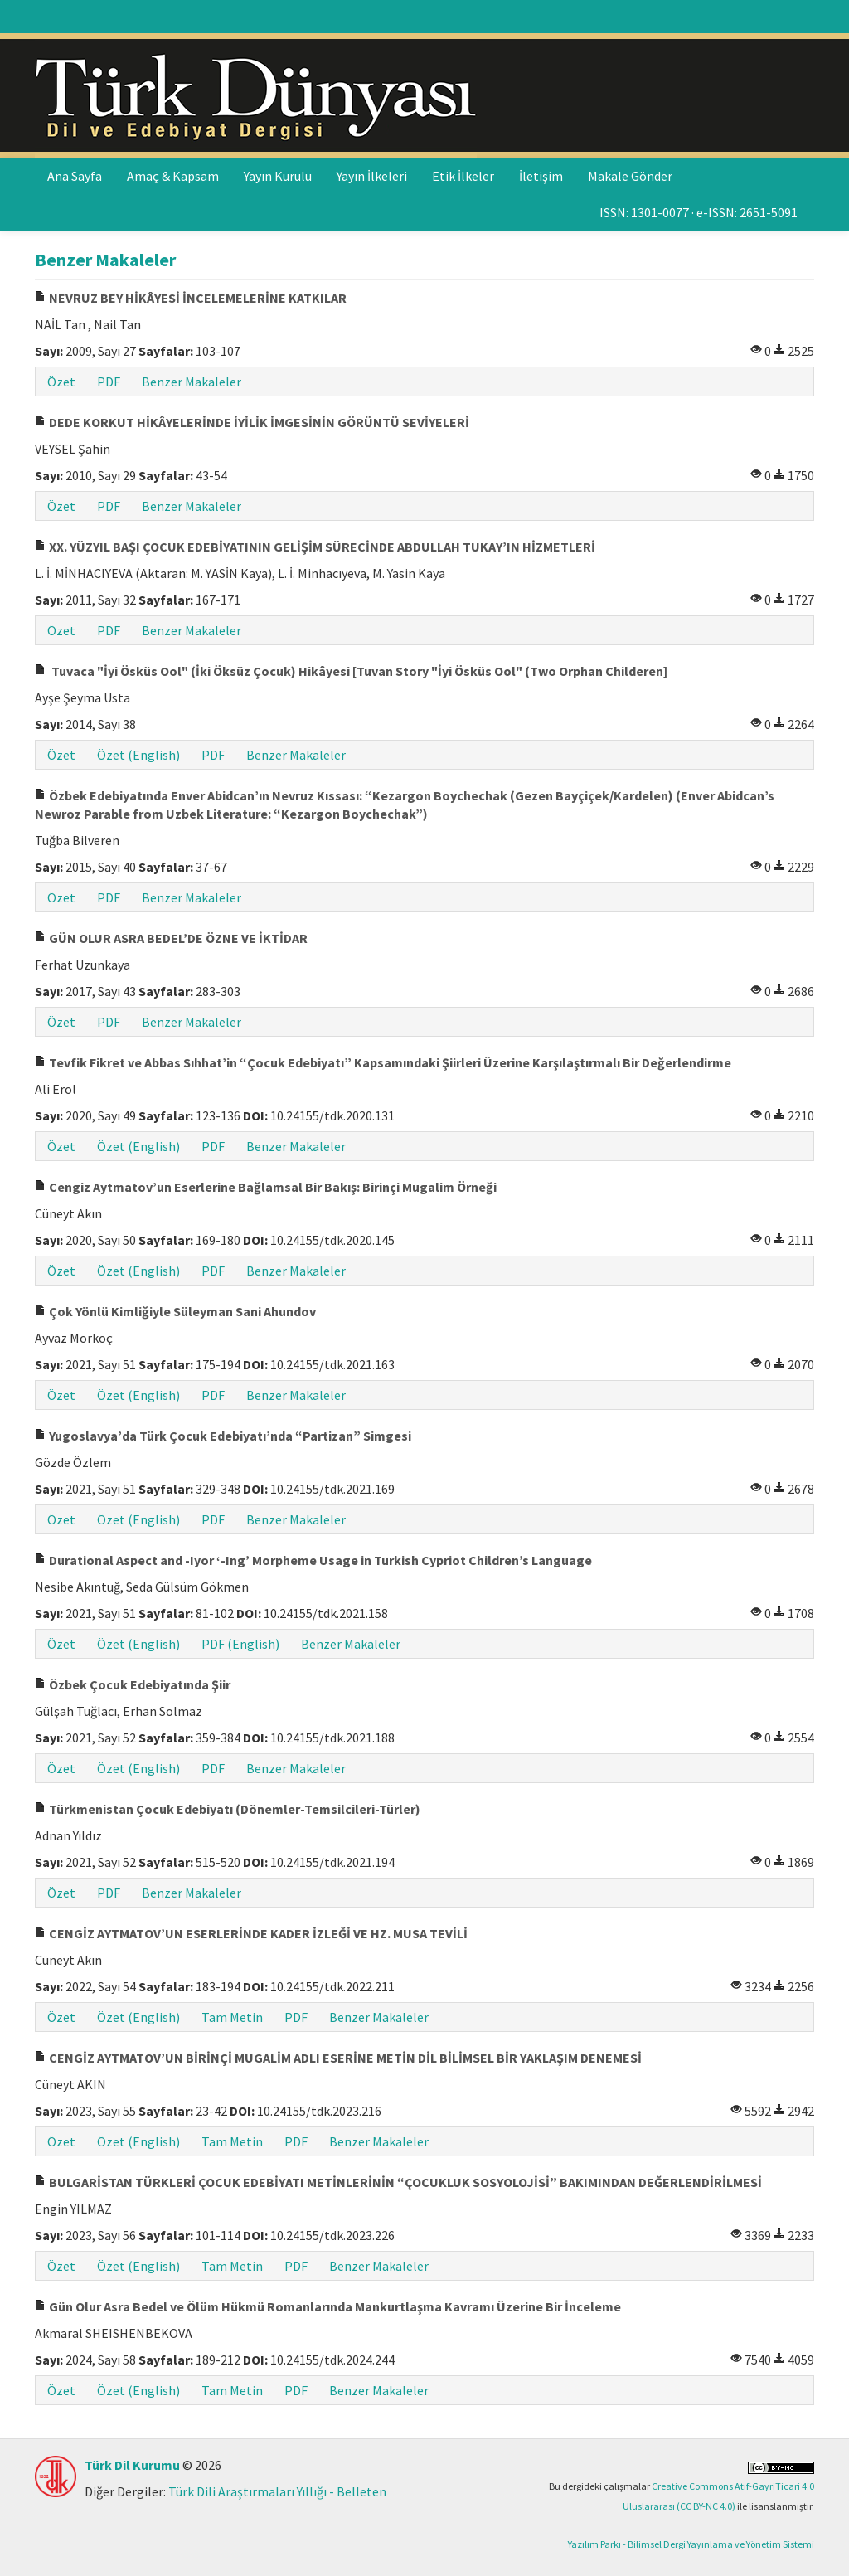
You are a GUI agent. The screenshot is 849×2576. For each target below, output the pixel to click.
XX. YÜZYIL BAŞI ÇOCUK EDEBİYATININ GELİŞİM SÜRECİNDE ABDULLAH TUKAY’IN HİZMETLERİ (315, 546)
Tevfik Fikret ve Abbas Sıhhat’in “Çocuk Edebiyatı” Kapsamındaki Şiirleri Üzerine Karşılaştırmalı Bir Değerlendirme (383, 1062)
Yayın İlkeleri (372, 176)
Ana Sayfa (74, 176)
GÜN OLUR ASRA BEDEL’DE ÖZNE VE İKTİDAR (171, 938)
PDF (108, 381)
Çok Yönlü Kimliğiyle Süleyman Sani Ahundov (175, 1311)
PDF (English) (240, 1644)
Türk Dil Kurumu (132, 2465)
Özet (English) (138, 754)
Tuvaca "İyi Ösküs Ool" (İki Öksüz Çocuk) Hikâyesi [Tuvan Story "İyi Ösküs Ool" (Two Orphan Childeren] (351, 671)
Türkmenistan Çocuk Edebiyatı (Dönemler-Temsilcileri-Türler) (227, 1809)
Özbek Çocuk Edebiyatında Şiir (132, 1684)
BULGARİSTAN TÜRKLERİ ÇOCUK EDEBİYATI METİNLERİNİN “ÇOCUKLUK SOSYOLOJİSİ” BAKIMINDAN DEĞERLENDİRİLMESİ (398, 2182)
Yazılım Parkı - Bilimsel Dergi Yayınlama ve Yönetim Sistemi (691, 2544)
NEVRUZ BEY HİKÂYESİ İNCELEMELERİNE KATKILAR (191, 297)
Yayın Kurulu (278, 176)
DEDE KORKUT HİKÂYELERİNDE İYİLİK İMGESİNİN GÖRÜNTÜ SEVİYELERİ (252, 422)
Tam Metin (232, 2017)
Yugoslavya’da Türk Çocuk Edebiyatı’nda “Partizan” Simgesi (223, 1435)
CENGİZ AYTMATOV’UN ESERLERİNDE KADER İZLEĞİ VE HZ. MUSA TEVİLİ (251, 1933)
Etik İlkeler (463, 176)
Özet (61, 381)
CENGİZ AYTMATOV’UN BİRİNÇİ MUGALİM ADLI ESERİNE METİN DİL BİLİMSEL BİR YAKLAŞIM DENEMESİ (338, 2057)
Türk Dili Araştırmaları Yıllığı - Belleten (277, 2491)
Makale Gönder (630, 176)
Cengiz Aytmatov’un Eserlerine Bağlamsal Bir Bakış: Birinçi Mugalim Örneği (266, 1187)
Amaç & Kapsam (173, 176)
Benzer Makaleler (191, 381)
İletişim (541, 176)
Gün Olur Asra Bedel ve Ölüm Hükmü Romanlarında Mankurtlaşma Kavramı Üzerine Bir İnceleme (328, 2306)
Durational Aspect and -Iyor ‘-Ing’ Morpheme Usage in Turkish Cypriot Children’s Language (313, 1560)
